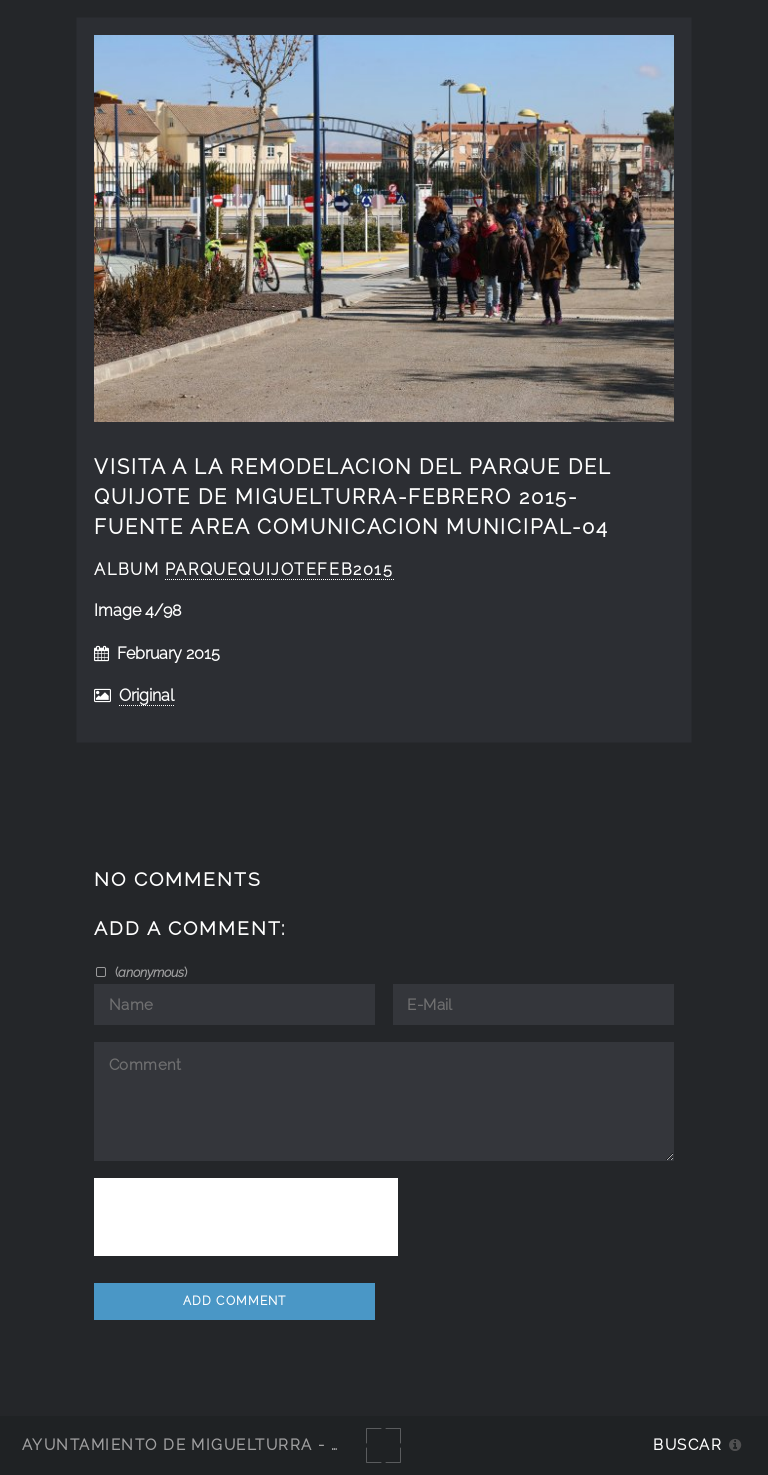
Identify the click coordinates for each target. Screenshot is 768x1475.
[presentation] (246, 1217)
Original (146, 695)
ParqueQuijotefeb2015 (279, 569)
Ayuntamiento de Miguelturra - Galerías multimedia (274, 1444)
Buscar (687, 1444)
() (149, 972)
